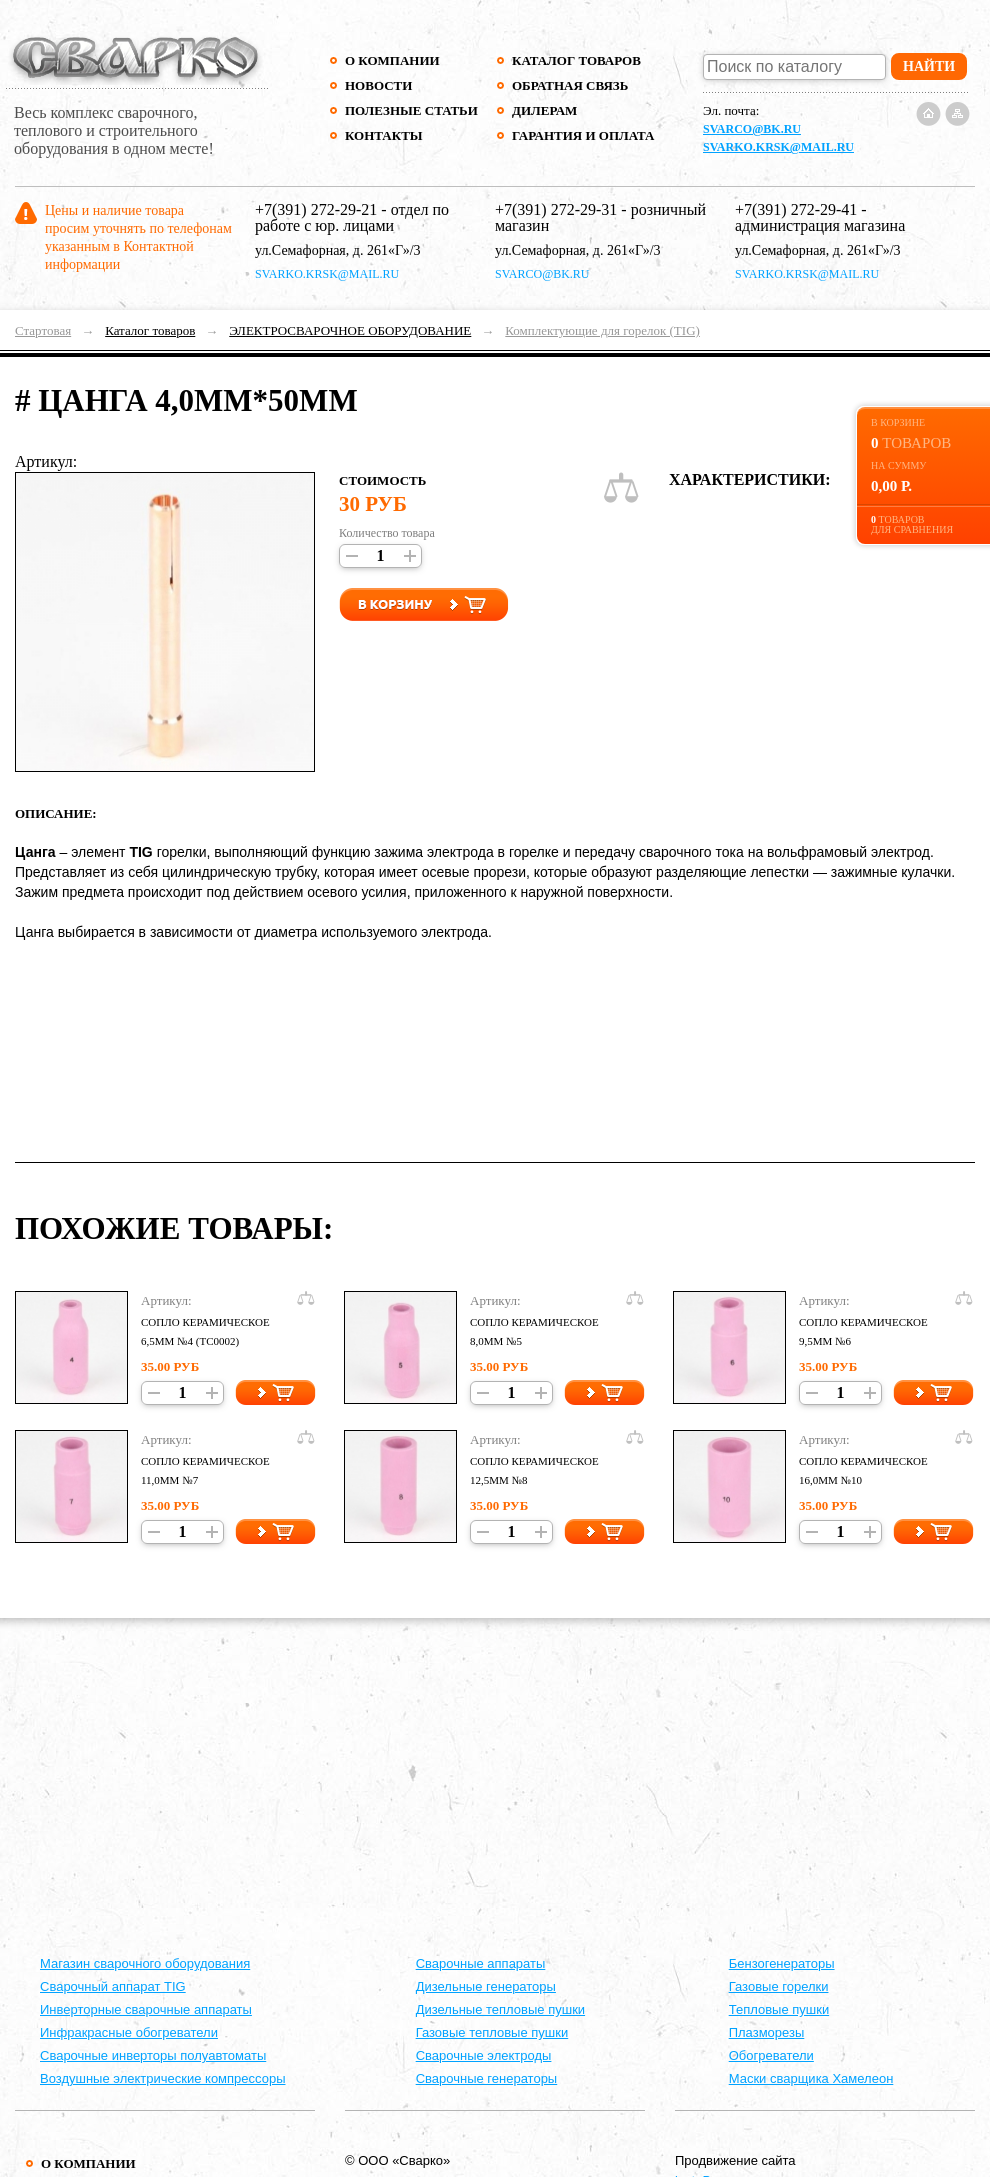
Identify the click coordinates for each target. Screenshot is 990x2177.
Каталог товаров (576, 60)
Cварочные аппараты (481, 1963)
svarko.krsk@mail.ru (778, 147)
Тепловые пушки (779, 2009)
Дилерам (544, 110)
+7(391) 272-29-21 (316, 209)
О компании (392, 60)
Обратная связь (570, 85)
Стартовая (43, 330)
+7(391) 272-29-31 (556, 209)
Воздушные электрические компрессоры (163, 2078)
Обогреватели (771, 2055)
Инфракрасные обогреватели (129, 2032)
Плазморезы (767, 2032)
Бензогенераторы (782, 1963)
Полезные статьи (411, 110)
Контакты (384, 135)
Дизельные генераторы (486, 1986)
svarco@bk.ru (752, 129)
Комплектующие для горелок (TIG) (602, 330)
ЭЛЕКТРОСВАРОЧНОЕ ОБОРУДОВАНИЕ (350, 330)
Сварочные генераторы (487, 2078)
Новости (378, 85)
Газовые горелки (779, 1986)
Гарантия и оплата (582, 135)
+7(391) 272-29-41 (796, 209)
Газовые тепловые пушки (492, 2032)
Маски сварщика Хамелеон (811, 2078)
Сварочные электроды (484, 2055)
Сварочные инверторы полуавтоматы (153, 2055)
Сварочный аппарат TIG (113, 1986)
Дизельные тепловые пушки (500, 2009)
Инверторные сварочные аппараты (146, 2009)
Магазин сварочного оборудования (145, 1963)
